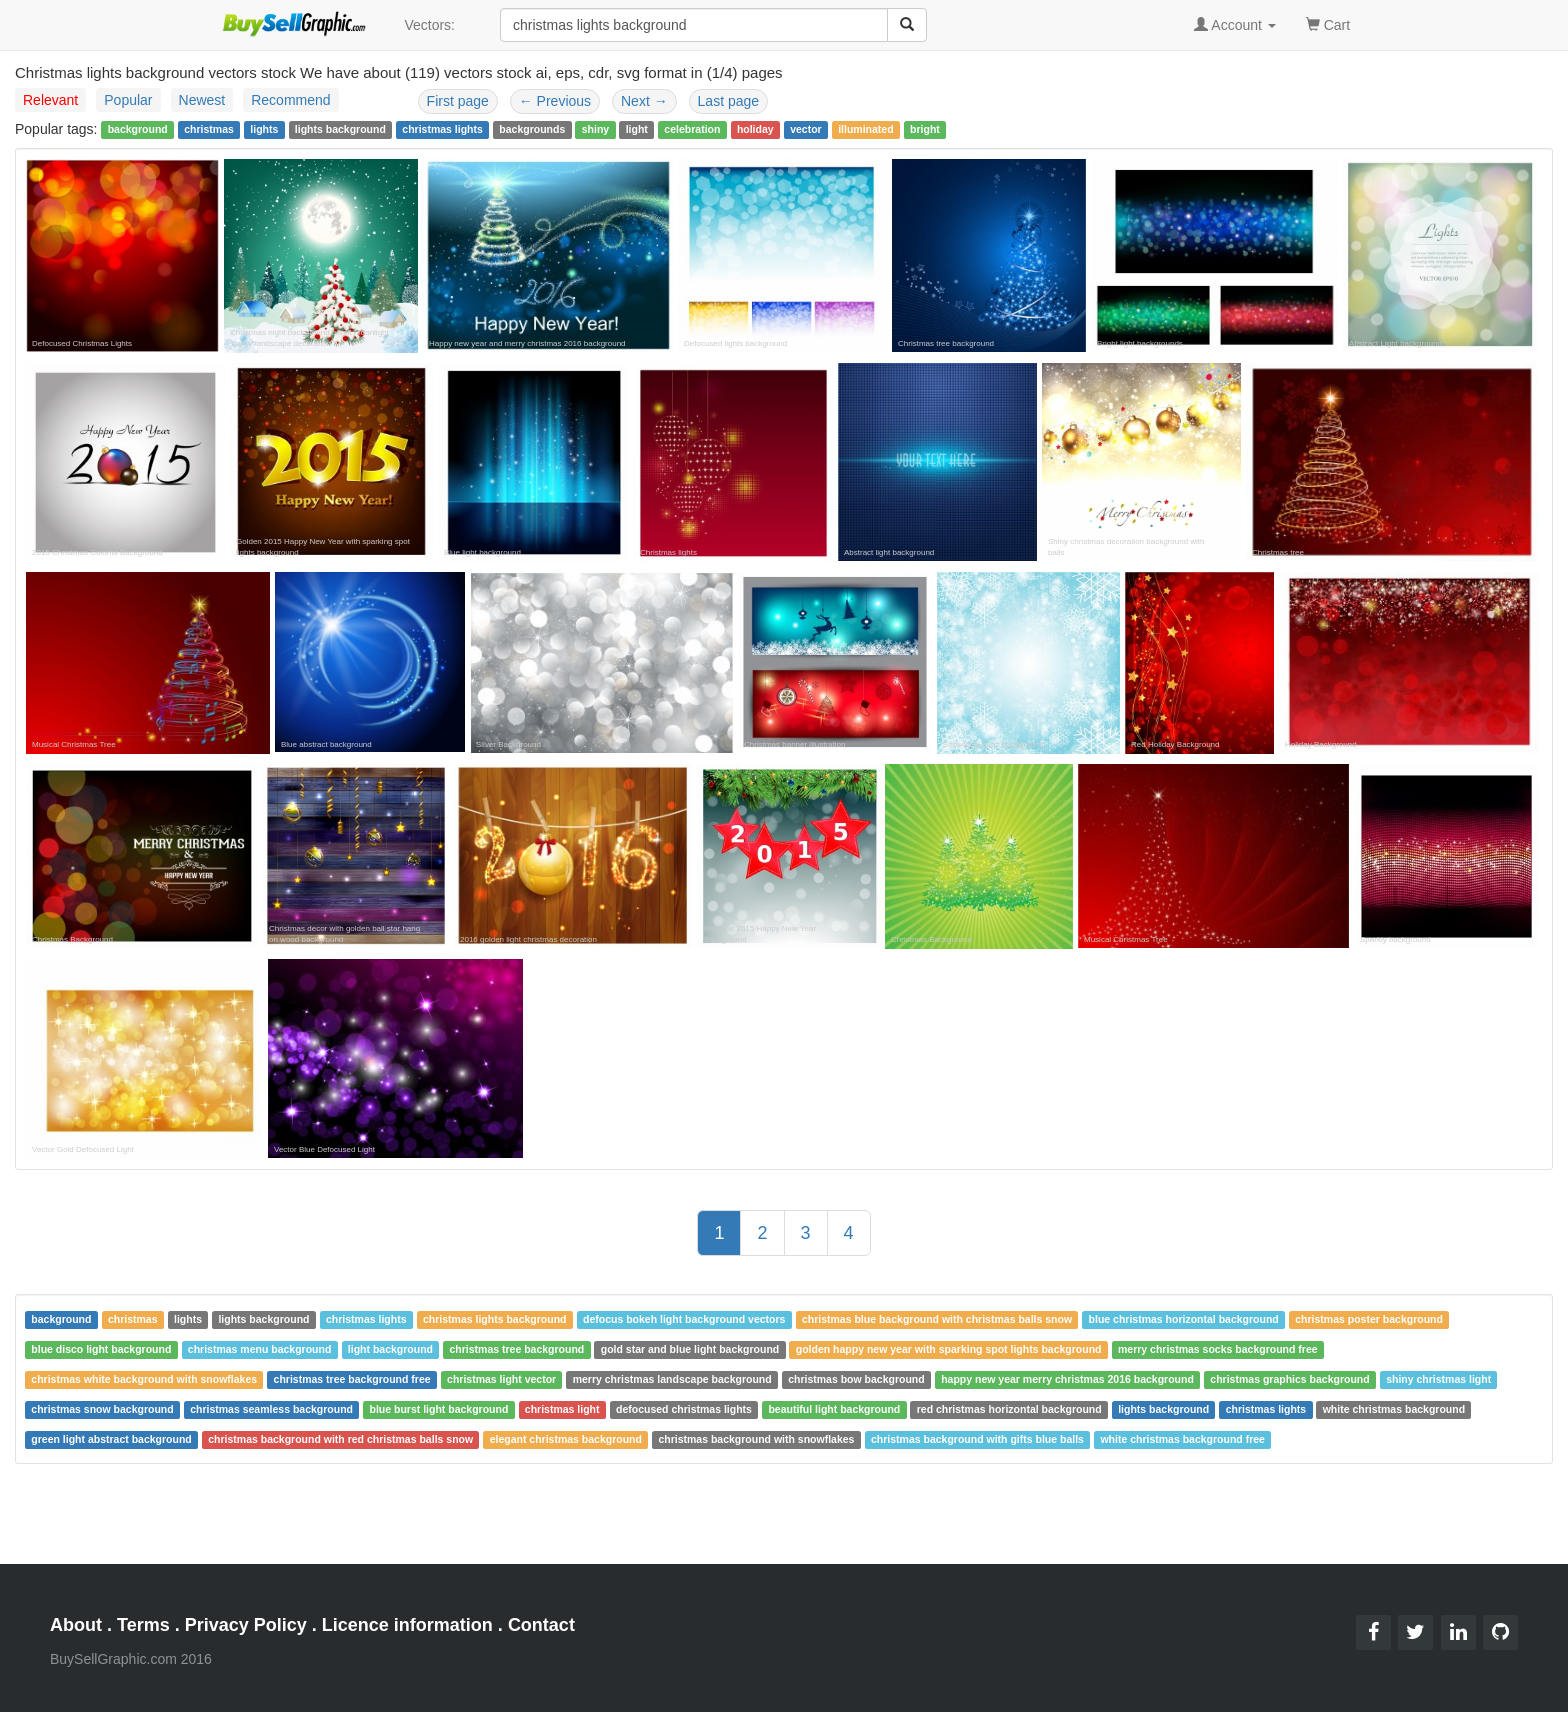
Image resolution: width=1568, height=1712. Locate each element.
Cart (1328, 23)
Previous (555, 101)
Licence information (407, 1625)
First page (458, 101)
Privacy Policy (246, 1625)
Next (644, 101)
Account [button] (1235, 25)
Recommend (290, 100)
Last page (729, 101)
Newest (202, 100)
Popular (128, 100)
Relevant (50, 100)
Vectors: (429, 25)
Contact (541, 1625)
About (76, 1625)
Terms (143, 1625)
